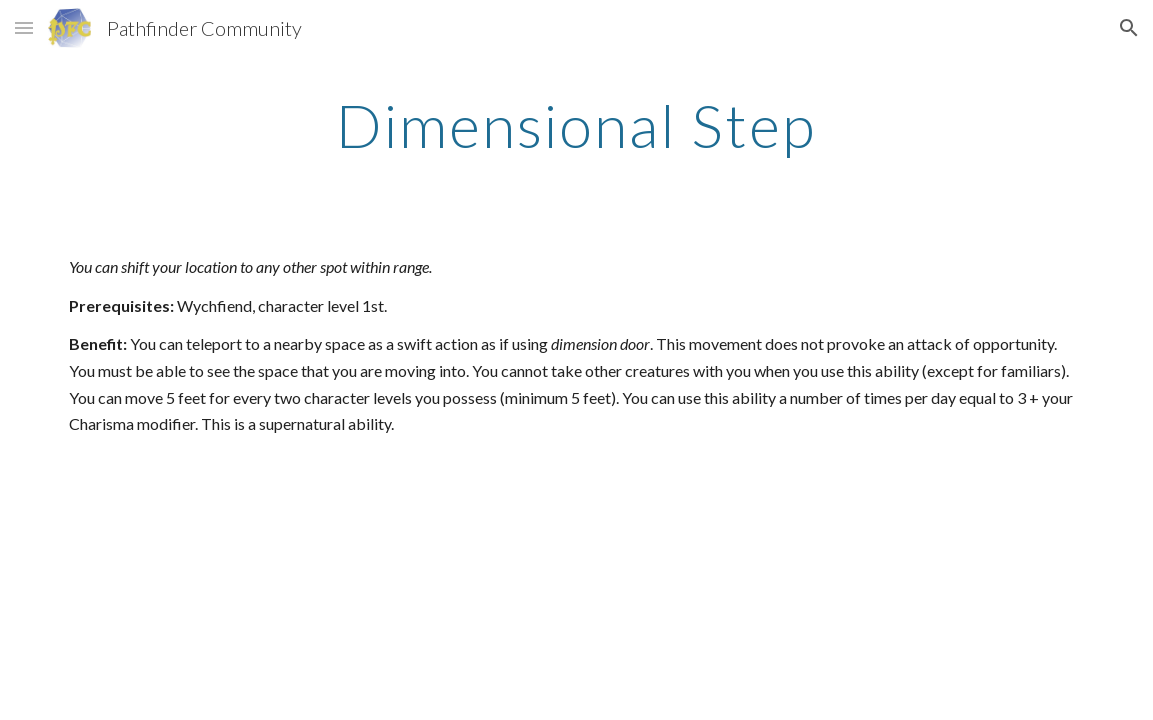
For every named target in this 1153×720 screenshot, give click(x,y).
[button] (24, 27)
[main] (576, 125)
